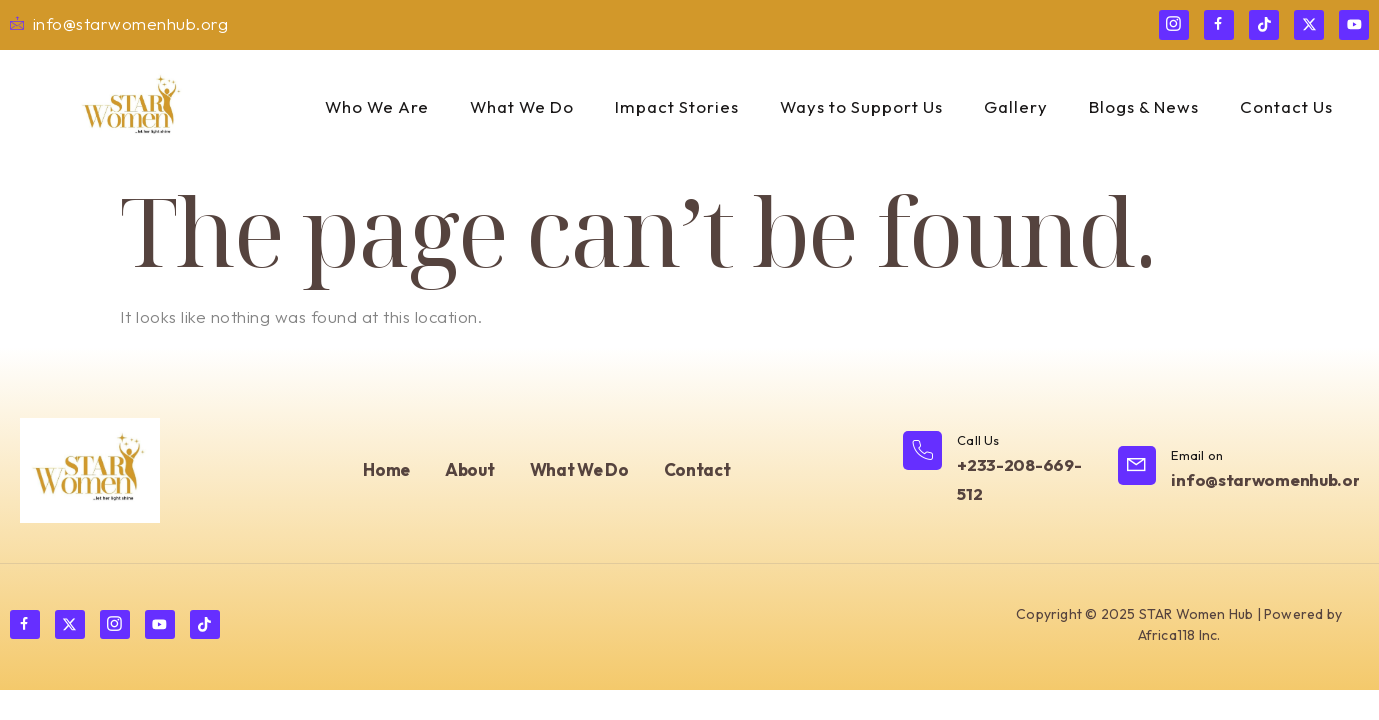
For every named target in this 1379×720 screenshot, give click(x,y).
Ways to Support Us (861, 107)
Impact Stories (674, 107)
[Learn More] (1000, 471)
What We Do (517, 107)
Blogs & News (1147, 107)
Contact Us (1291, 107)
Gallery (1018, 107)
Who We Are (369, 107)
